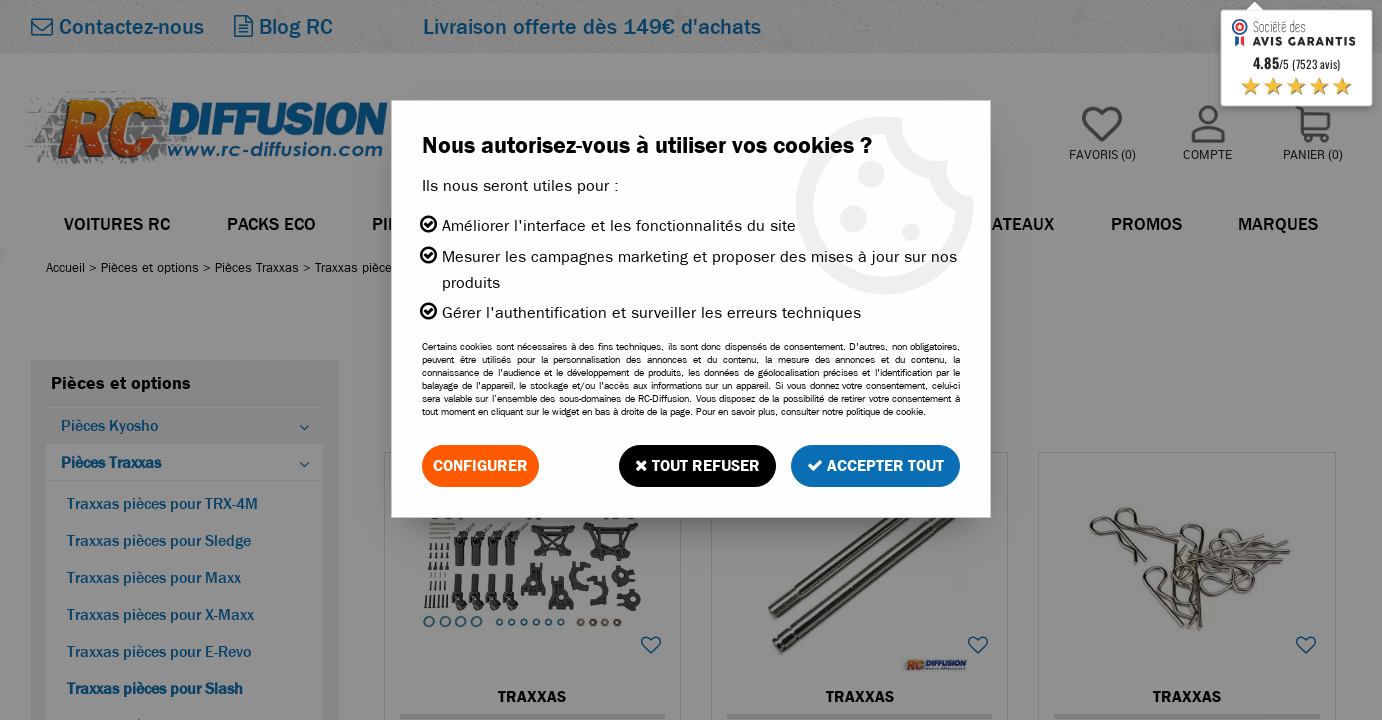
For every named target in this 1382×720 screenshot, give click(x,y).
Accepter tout (875, 465)
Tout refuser (697, 465)
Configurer (480, 465)
